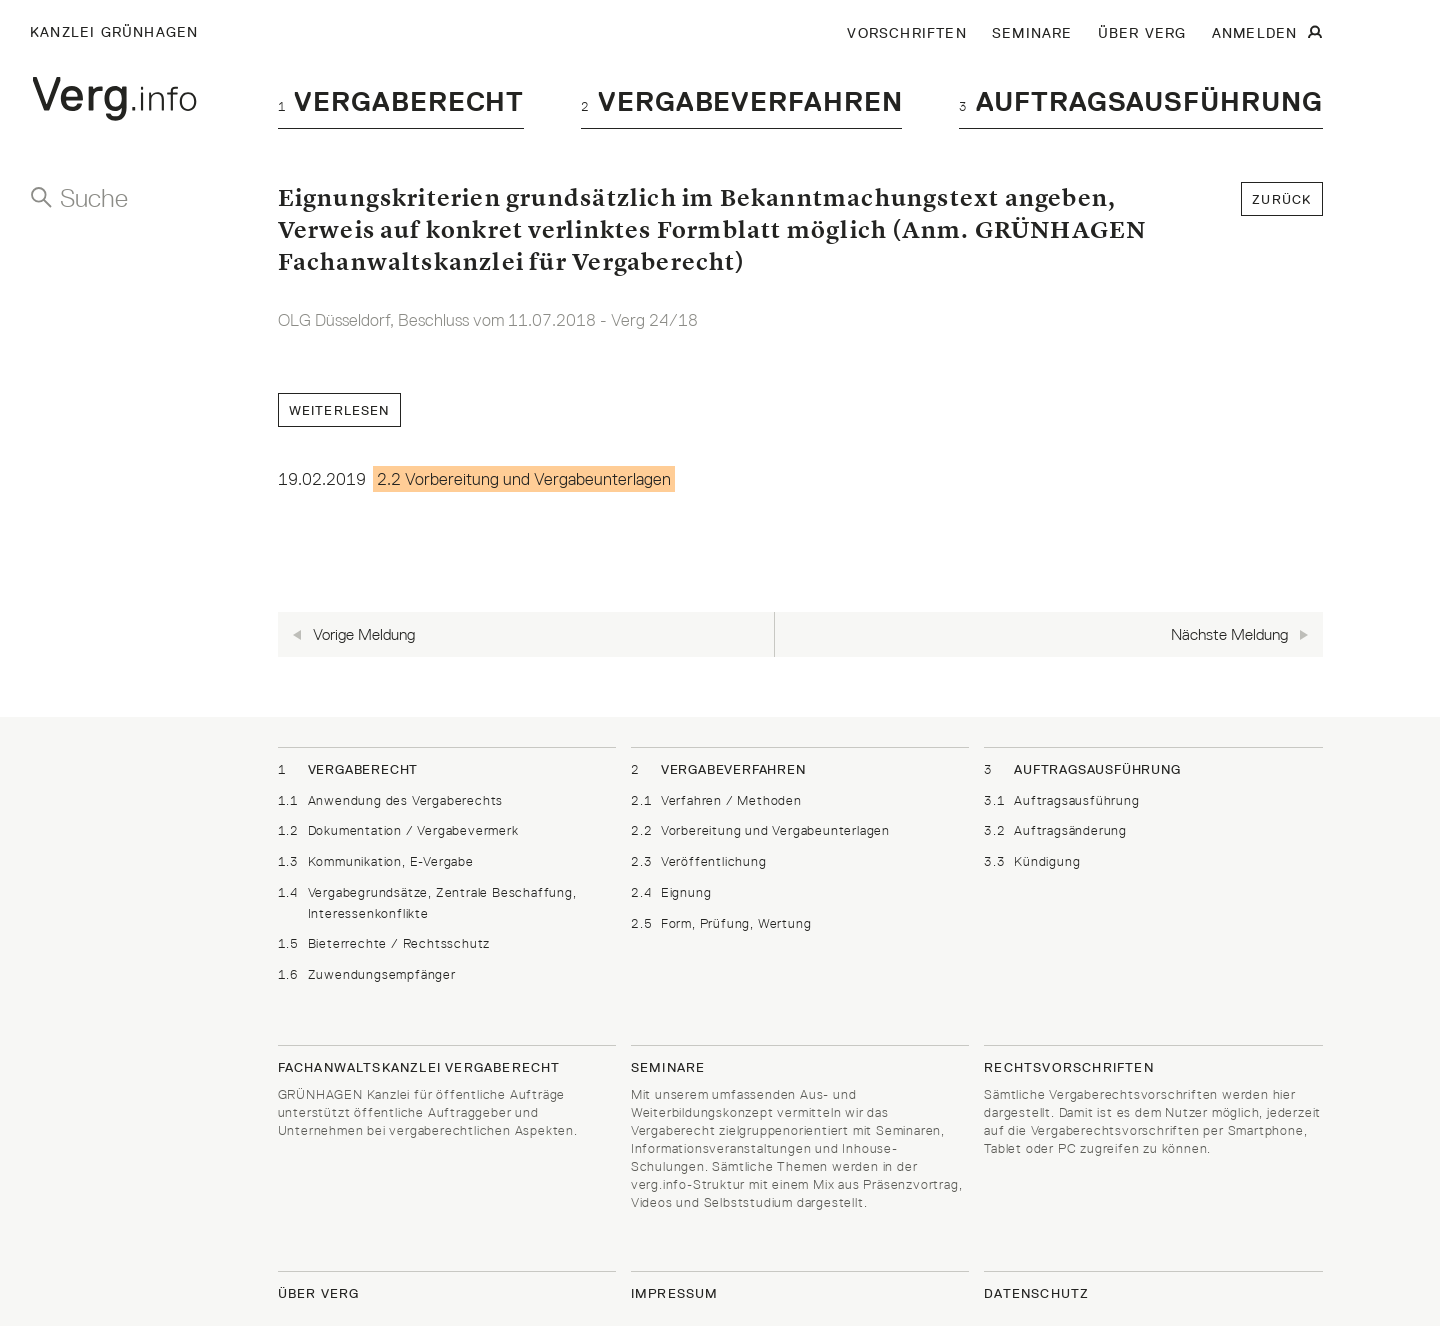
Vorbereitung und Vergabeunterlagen (760, 830)
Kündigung (1032, 861)
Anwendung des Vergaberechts (391, 800)
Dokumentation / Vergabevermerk (398, 830)
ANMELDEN (1255, 33)
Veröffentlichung (699, 861)
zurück (1281, 199)
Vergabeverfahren (741, 101)
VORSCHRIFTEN (906, 33)
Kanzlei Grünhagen (114, 32)
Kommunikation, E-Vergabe (376, 861)
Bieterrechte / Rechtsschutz (384, 943)
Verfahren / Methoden (716, 800)
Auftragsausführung (1140, 101)
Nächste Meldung (1224, 634)
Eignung (671, 892)
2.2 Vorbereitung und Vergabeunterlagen (524, 479)
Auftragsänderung (1055, 830)
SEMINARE (1032, 33)
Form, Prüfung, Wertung (721, 923)
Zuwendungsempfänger (367, 974)
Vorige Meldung (369, 634)
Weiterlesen (339, 410)
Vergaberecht (401, 101)
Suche (94, 198)
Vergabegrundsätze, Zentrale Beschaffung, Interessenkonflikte (427, 902)
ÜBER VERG (1142, 33)
